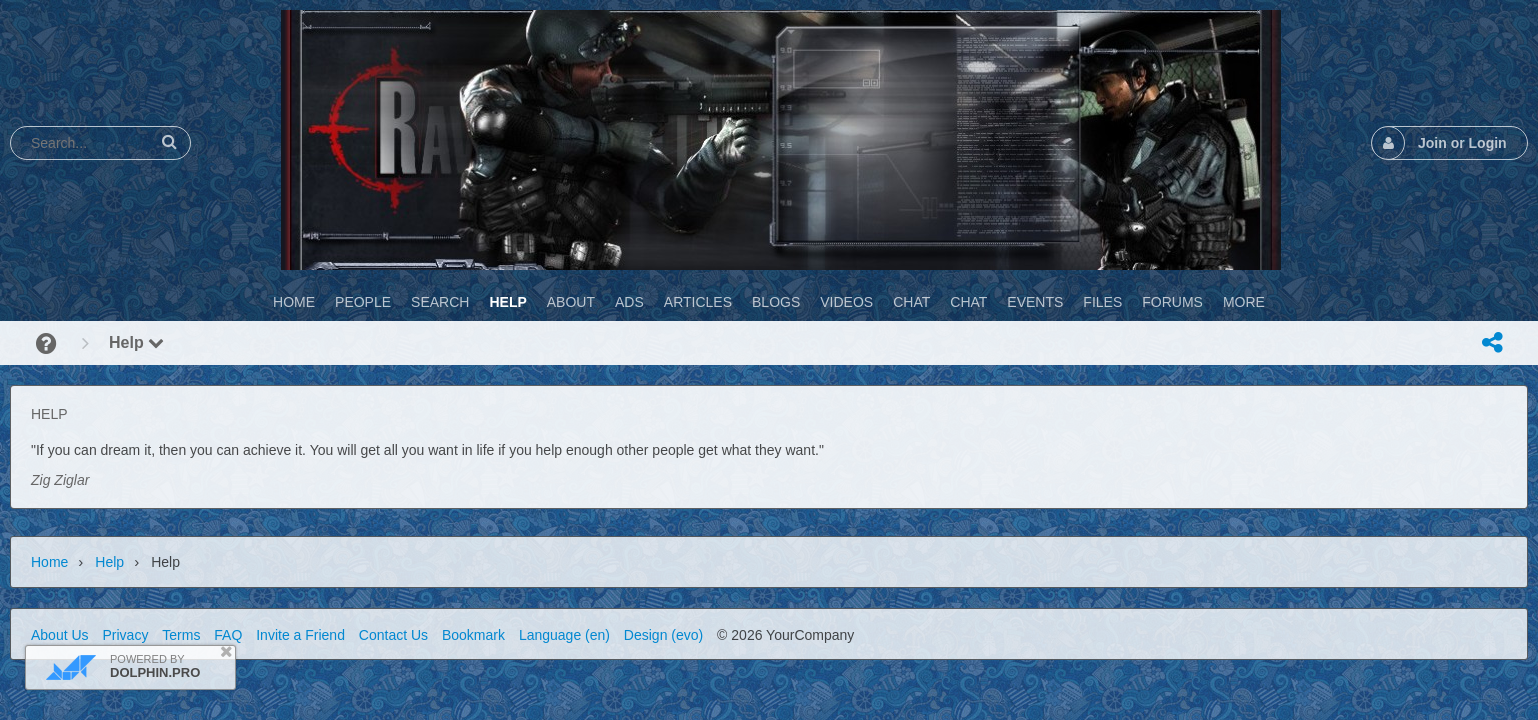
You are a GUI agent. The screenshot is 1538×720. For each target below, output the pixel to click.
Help (136, 342)
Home (49, 562)
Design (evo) (663, 635)
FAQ (228, 635)
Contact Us (393, 635)
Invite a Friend (300, 635)
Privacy (125, 635)
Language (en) (564, 635)
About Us (60, 635)
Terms (181, 635)
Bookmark (473, 635)
